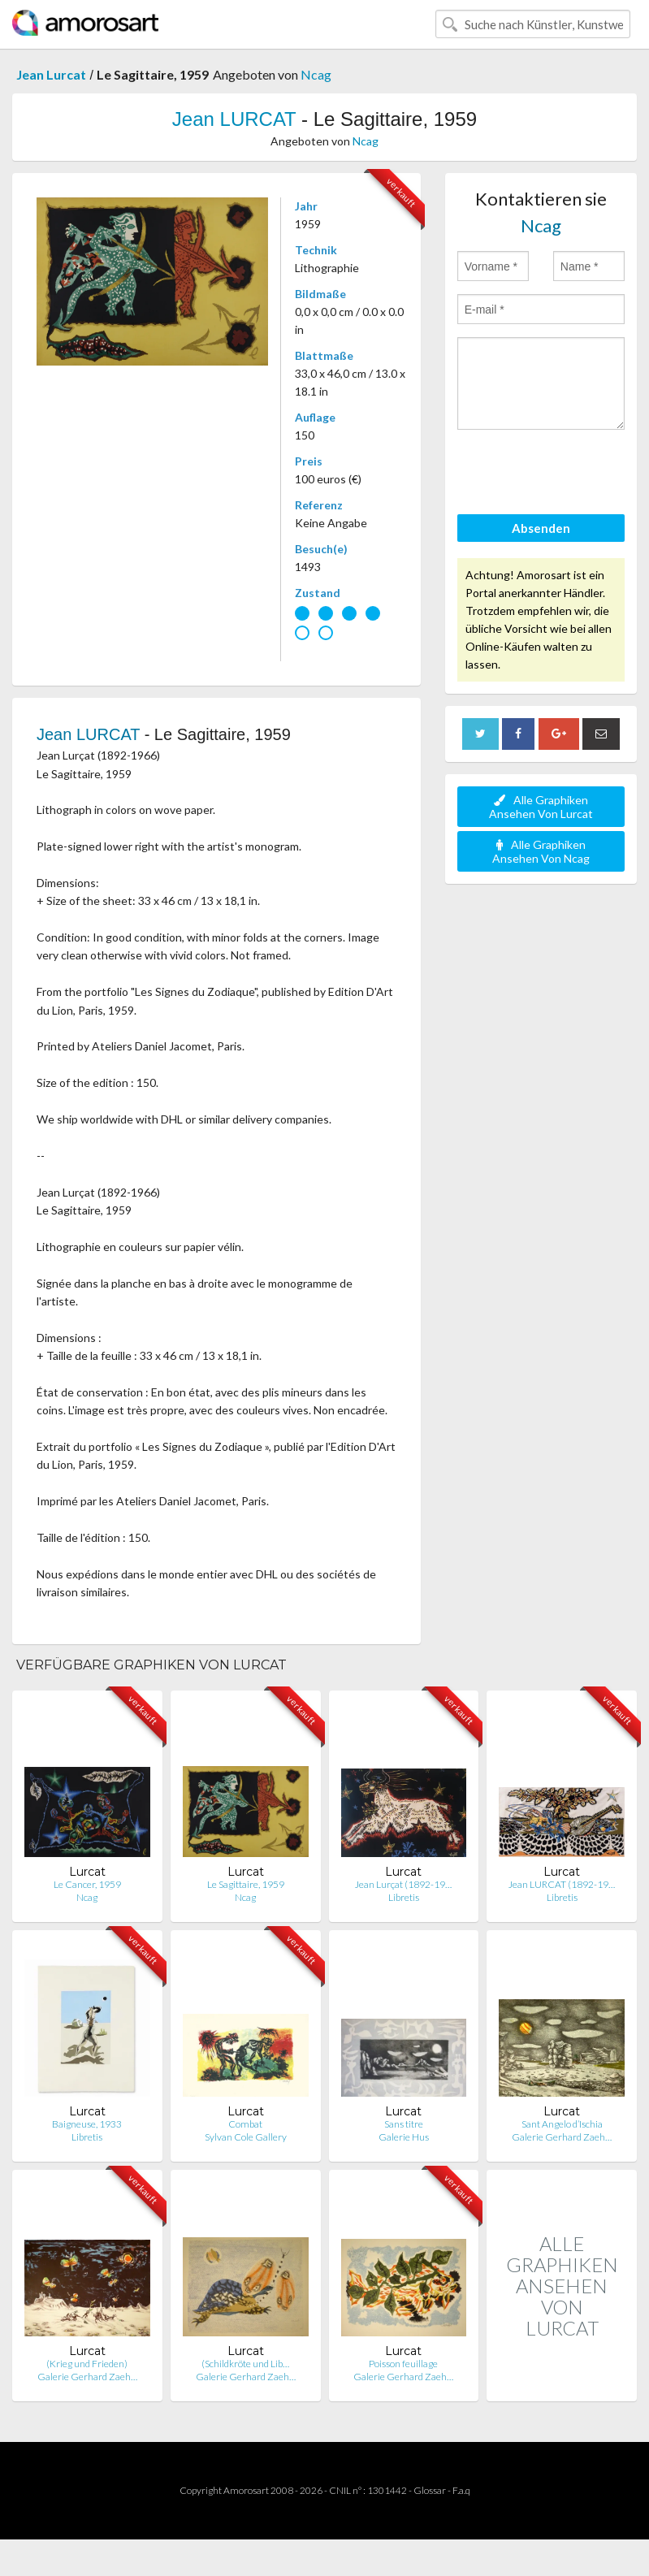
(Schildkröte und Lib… (245, 2363)
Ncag (316, 74)
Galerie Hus (404, 2137)
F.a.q (461, 2490)
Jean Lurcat (51, 74)
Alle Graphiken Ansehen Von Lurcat (541, 806)
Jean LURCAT (234, 119)
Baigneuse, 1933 (87, 2124)
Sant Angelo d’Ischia (562, 2124)
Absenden (541, 528)
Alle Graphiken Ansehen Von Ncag (541, 851)
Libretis (403, 1897)
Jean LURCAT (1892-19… (561, 1884)
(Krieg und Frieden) (87, 2363)
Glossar (429, 2490)
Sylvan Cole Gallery (246, 2137)
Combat (245, 2124)
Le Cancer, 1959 (87, 1884)
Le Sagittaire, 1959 (245, 1884)
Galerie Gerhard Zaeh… (562, 2137)
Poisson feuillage (403, 2363)
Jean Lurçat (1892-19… (403, 1884)
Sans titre (403, 2124)
